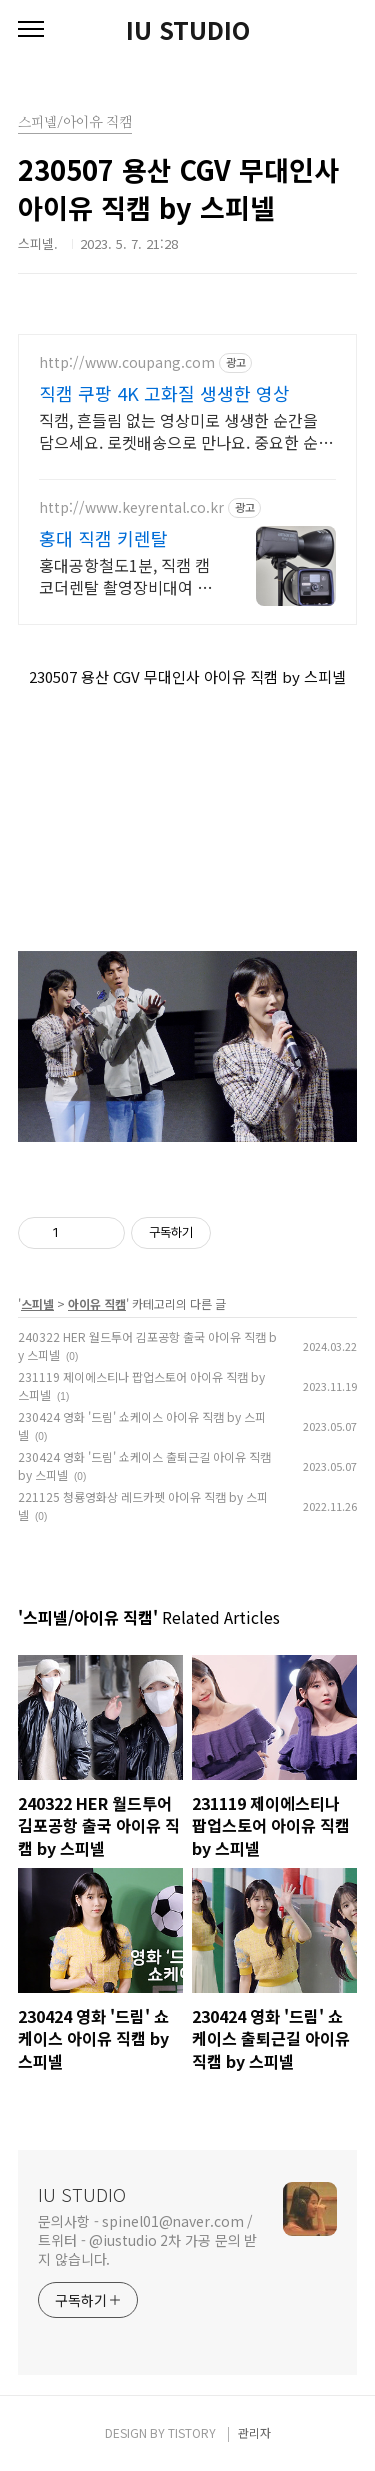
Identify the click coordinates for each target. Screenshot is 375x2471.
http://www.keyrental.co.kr (131, 507)
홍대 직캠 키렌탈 (103, 538)
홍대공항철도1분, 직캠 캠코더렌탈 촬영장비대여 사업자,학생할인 (125, 575)
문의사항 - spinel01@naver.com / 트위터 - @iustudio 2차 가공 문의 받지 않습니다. (147, 2240)
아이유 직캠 (97, 1303)
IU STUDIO (188, 30)
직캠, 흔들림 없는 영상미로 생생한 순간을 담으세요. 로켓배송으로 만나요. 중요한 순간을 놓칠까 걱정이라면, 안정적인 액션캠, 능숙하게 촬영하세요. (186, 430)
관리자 (254, 2432)
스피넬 (37, 1303)
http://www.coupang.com (127, 362)
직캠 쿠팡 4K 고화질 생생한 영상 (164, 393)
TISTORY (192, 2432)
